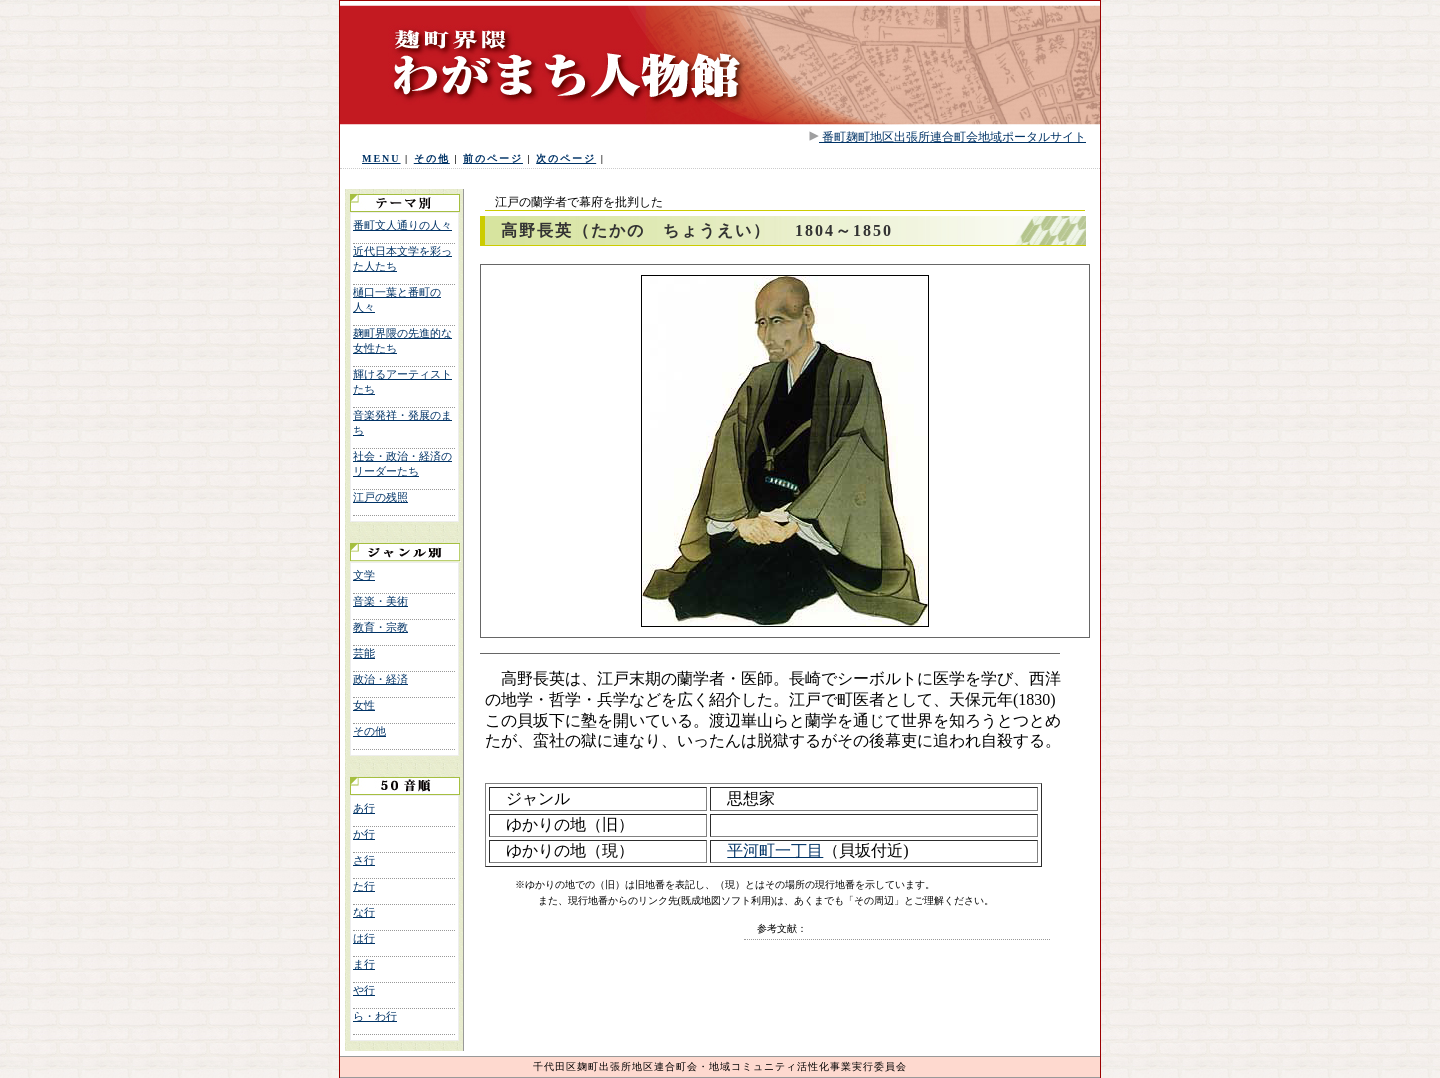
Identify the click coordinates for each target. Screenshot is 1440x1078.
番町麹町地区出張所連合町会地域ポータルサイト (952, 137)
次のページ (566, 158)
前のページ (493, 158)
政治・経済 (380, 679)
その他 (432, 158)
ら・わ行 (375, 1016)
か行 (364, 834)
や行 (364, 990)
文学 (364, 575)
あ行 (364, 808)
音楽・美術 (380, 601)
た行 (364, 886)
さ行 (364, 860)
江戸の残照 (380, 497)
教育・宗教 (380, 627)
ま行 (364, 964)
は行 (364, 938)
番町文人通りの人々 (402, 225)
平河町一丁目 (775, 850)
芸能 (364, 653)
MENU (381, 158)
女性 (364, 705)
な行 (364, 912)
